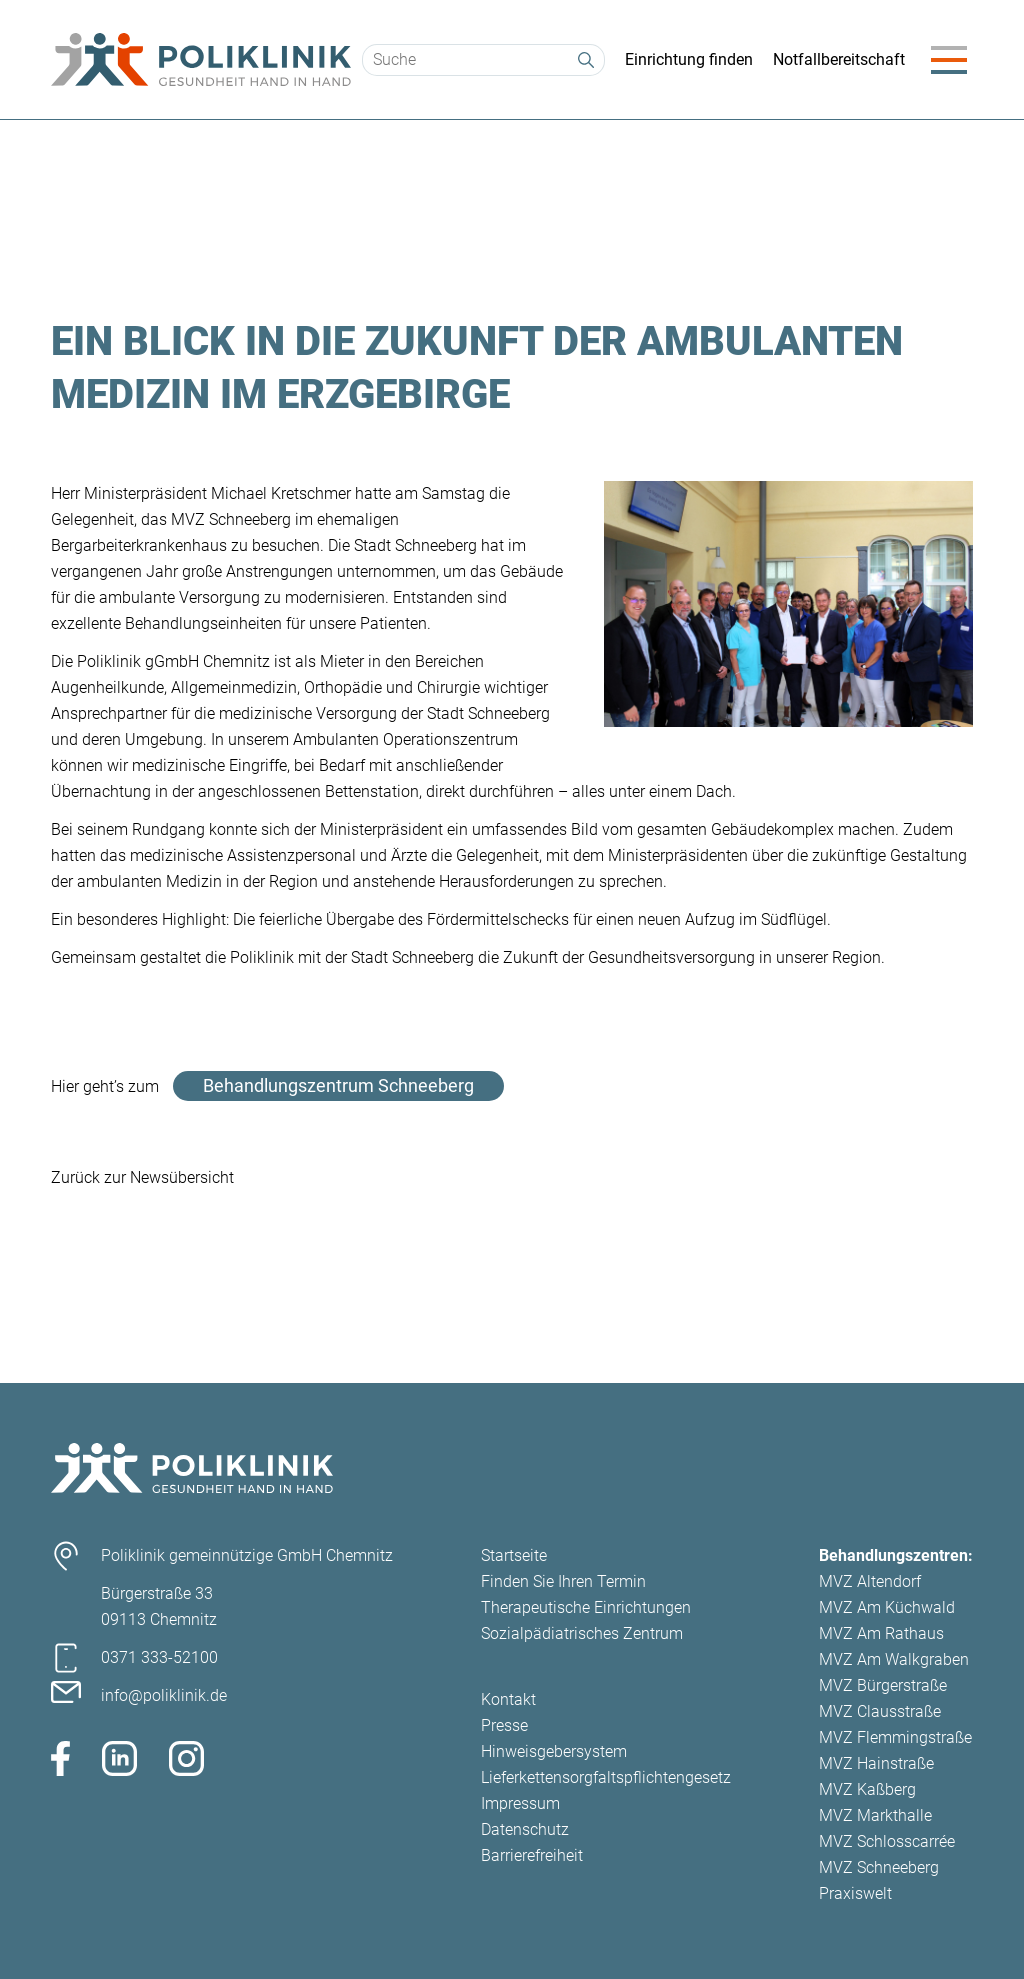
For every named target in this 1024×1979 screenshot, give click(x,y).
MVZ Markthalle (875, 1815)
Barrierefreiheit (532, 1855)
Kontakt (508, 1699)
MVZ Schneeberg (879, 1867)
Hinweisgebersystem (554, 1751)
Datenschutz (525, 1829)
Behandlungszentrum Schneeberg (338, 1085)
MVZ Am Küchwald (887, 1607)
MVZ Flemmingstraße (895, 1737)
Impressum (520, 1803)
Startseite (514, 1555)
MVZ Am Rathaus (881, 1633)
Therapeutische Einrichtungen (586, 1607)
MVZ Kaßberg (867, 1789)
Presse (504, 1725)
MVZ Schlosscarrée (887, 1841)
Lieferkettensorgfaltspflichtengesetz (606, 1777)
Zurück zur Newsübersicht (142, 1177)
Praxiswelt (855, 1893)
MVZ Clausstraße (880, 1711)
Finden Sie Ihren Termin (563, 1581)
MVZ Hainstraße (876, 1763)
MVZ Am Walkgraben (894, 1659)
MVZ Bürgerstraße (883, 1685)
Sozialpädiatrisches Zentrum (582, 1633)
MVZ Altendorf (870, 1581)
